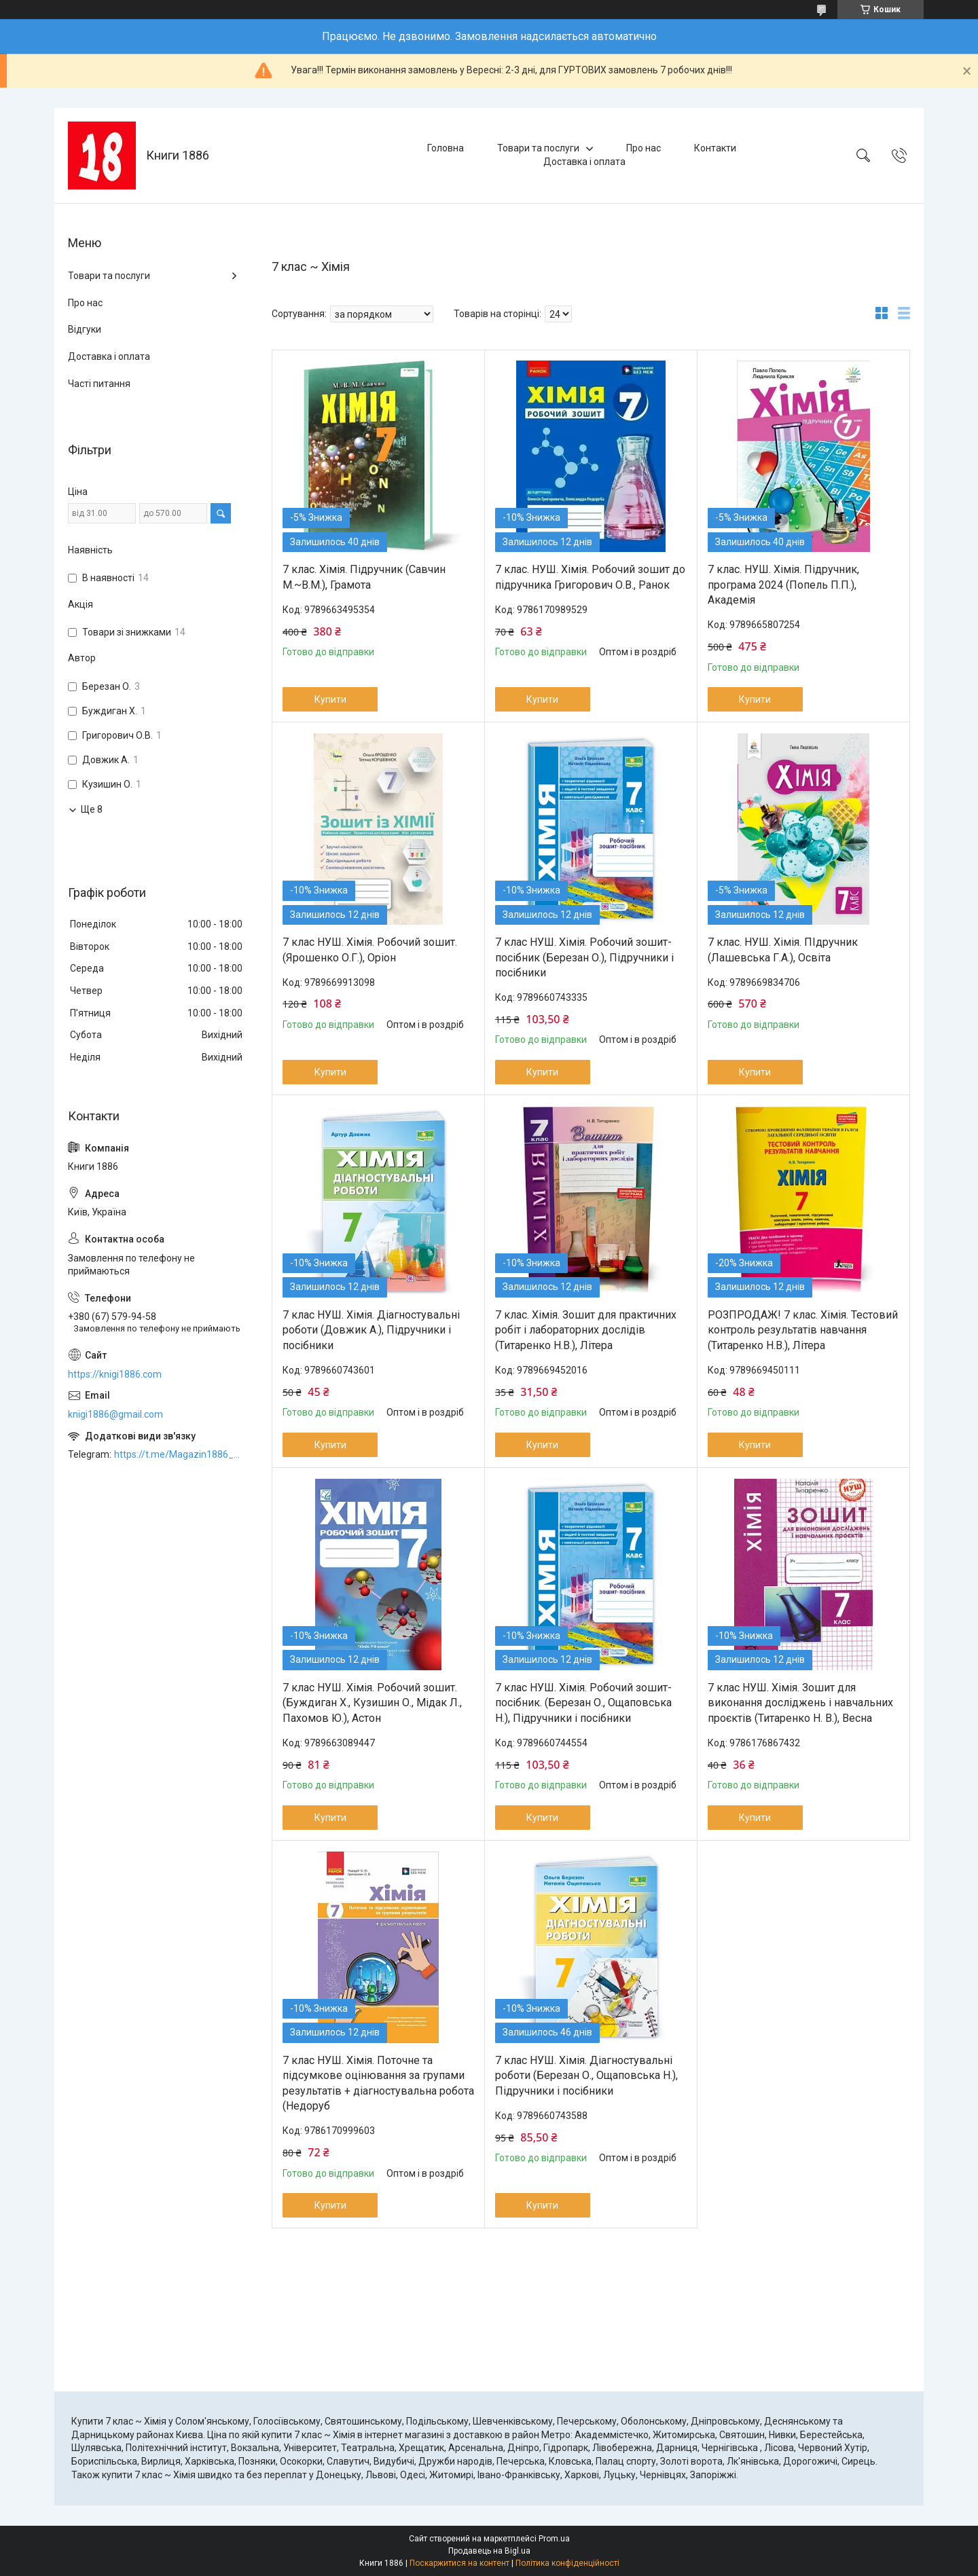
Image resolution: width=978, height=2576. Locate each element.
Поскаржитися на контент (459, 2563)
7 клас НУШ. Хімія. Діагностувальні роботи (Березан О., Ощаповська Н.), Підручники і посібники (586, 2075)
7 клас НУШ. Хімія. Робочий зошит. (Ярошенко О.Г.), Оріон (370, 949)
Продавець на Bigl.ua (489, 2551)
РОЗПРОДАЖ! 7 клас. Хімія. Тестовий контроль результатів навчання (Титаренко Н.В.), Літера (803, 1330)
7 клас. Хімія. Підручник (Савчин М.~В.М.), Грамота (364, 577)
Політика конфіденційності (567, 2563)
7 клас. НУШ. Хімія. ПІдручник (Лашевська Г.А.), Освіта (783, 949)
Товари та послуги (538, 148)
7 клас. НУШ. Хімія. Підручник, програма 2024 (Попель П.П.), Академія (783, 584)
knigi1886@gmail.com (115, 1414)
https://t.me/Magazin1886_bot (179, 1454)
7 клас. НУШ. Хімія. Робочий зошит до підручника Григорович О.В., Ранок (590, 577)
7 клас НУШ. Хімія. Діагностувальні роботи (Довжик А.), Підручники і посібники (371, 1330)
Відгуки (84, 329)
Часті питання (99, 383)
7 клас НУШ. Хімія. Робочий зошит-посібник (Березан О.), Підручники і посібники (584, 957)
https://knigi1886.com (115, 1374)
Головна (445, 148)
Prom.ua (554, 2538)
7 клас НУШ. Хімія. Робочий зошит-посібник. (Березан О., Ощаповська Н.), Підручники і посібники (583, 1703)
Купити (330, 699)
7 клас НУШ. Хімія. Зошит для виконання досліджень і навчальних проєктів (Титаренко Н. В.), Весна (800, 1703)
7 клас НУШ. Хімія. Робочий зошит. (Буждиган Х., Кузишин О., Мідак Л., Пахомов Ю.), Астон (372, 1703)
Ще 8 (92, 809)
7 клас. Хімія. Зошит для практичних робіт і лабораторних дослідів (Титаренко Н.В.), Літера (585, 1330)
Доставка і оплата (584, 161)
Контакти (715, 148)
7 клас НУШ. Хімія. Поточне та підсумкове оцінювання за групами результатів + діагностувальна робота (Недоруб (378, 2083)
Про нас (643, 148)
